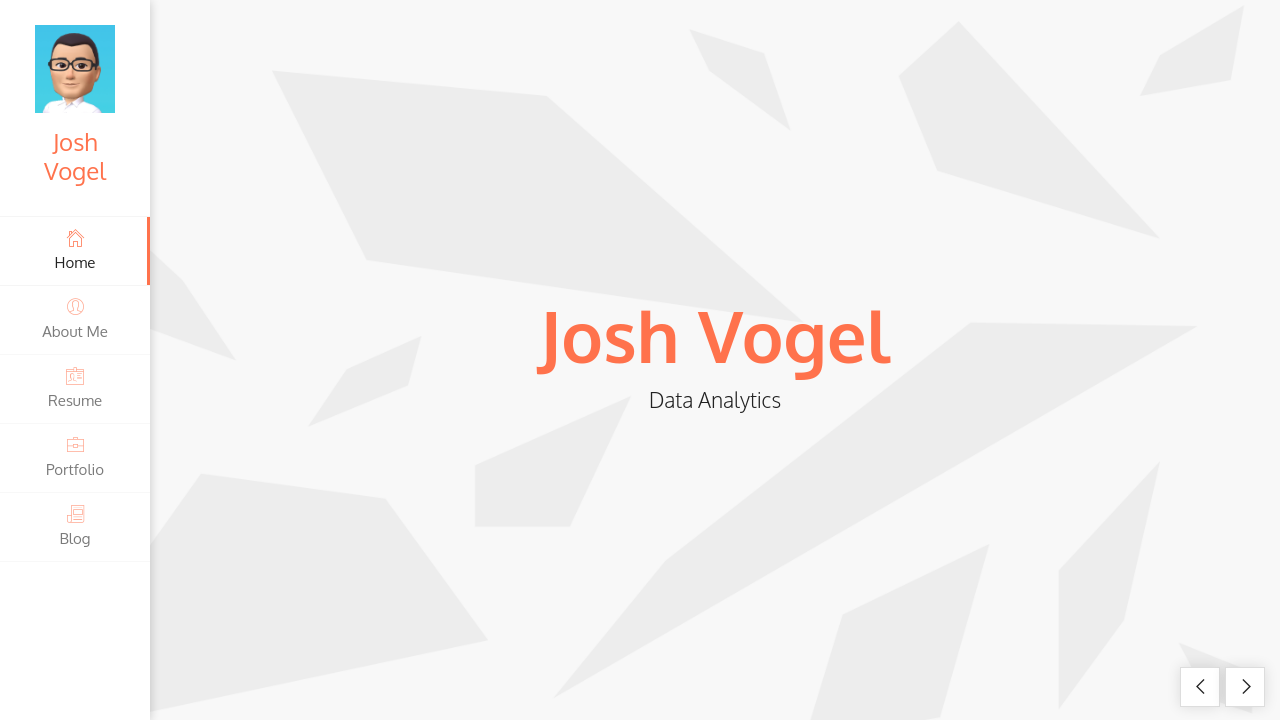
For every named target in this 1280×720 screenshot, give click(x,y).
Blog (75, 525)
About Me (75, 318)
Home (75, 249)
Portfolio (75, 456)
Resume (75, 387)
